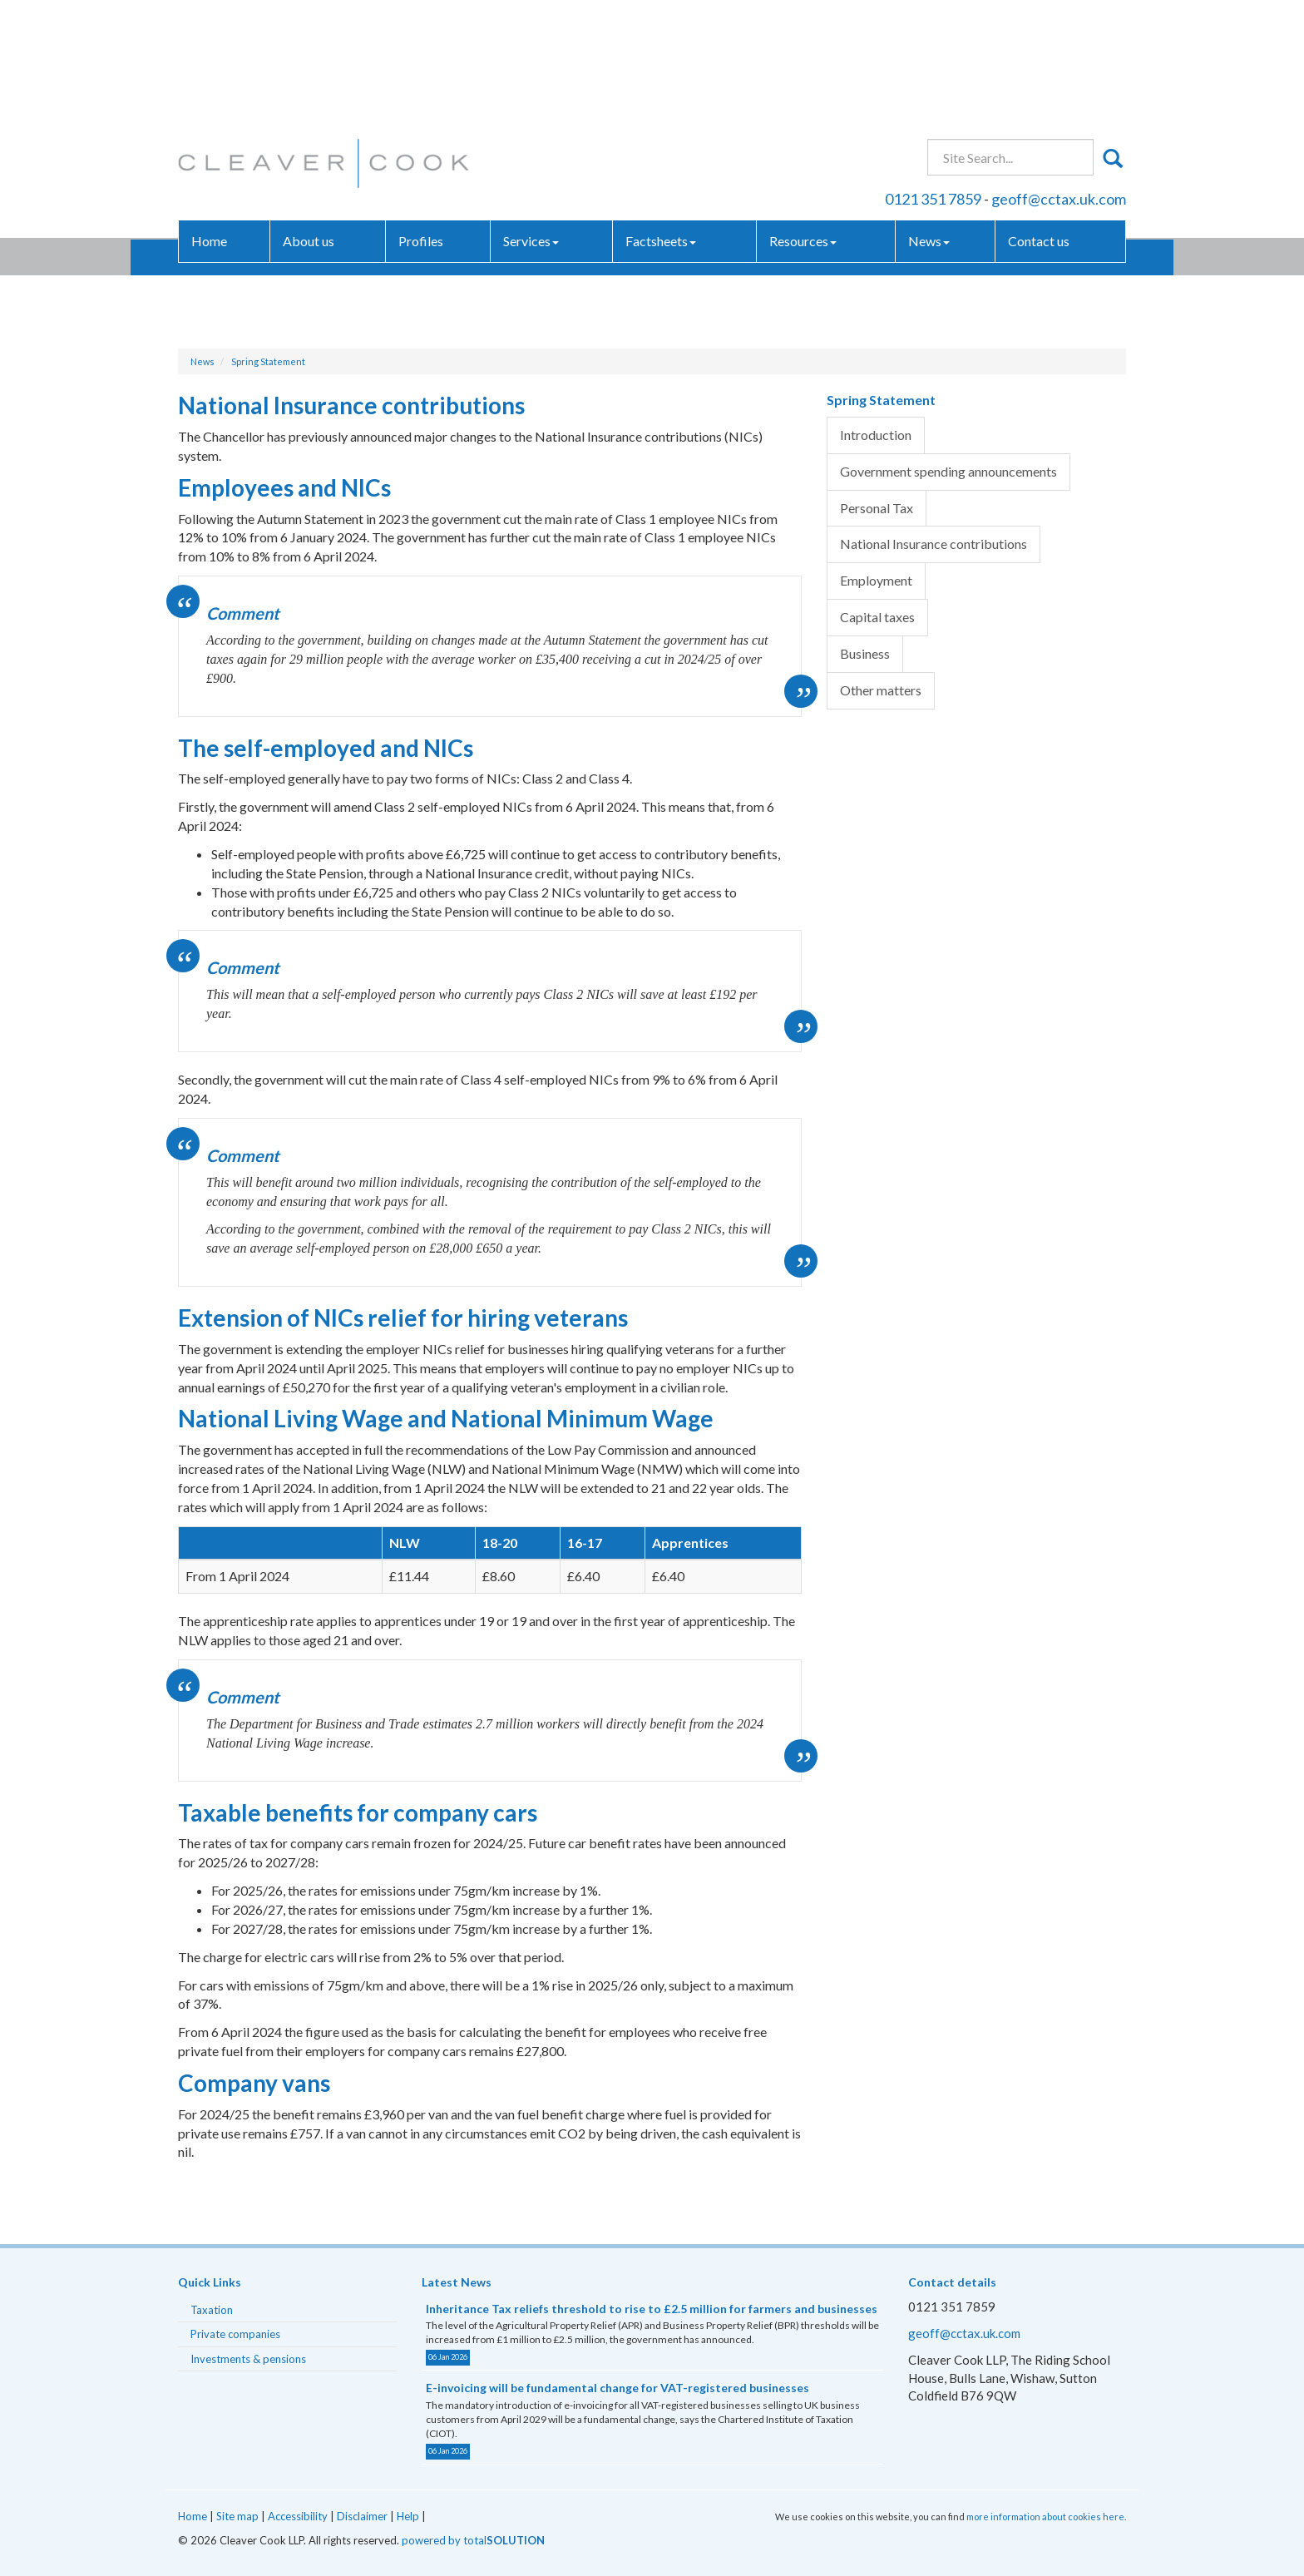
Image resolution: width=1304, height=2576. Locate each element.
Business (865, 653)
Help (408, 2516)
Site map (237, 2516)
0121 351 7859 (933, 78)
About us (308, 120)
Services (531, 120)
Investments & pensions (248, 2359)
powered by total (473, 2540)
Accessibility (298, 2516)
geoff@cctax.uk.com (1058, 78)
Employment (876, 580)
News (929, 120)
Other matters (880, 690)
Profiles (420, 120)
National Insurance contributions (933, 543)
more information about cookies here (1045, 2516)
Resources (803, 120)
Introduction (875, 435)
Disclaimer (362, 2516)
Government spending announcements (948, 471)
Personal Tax (876, 508)
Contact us (1038, 120)
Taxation (211, 2309)
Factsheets (660, 120)
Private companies (235, 2334)
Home (209, 120)
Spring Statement (268, 361)
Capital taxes (877, 617)
